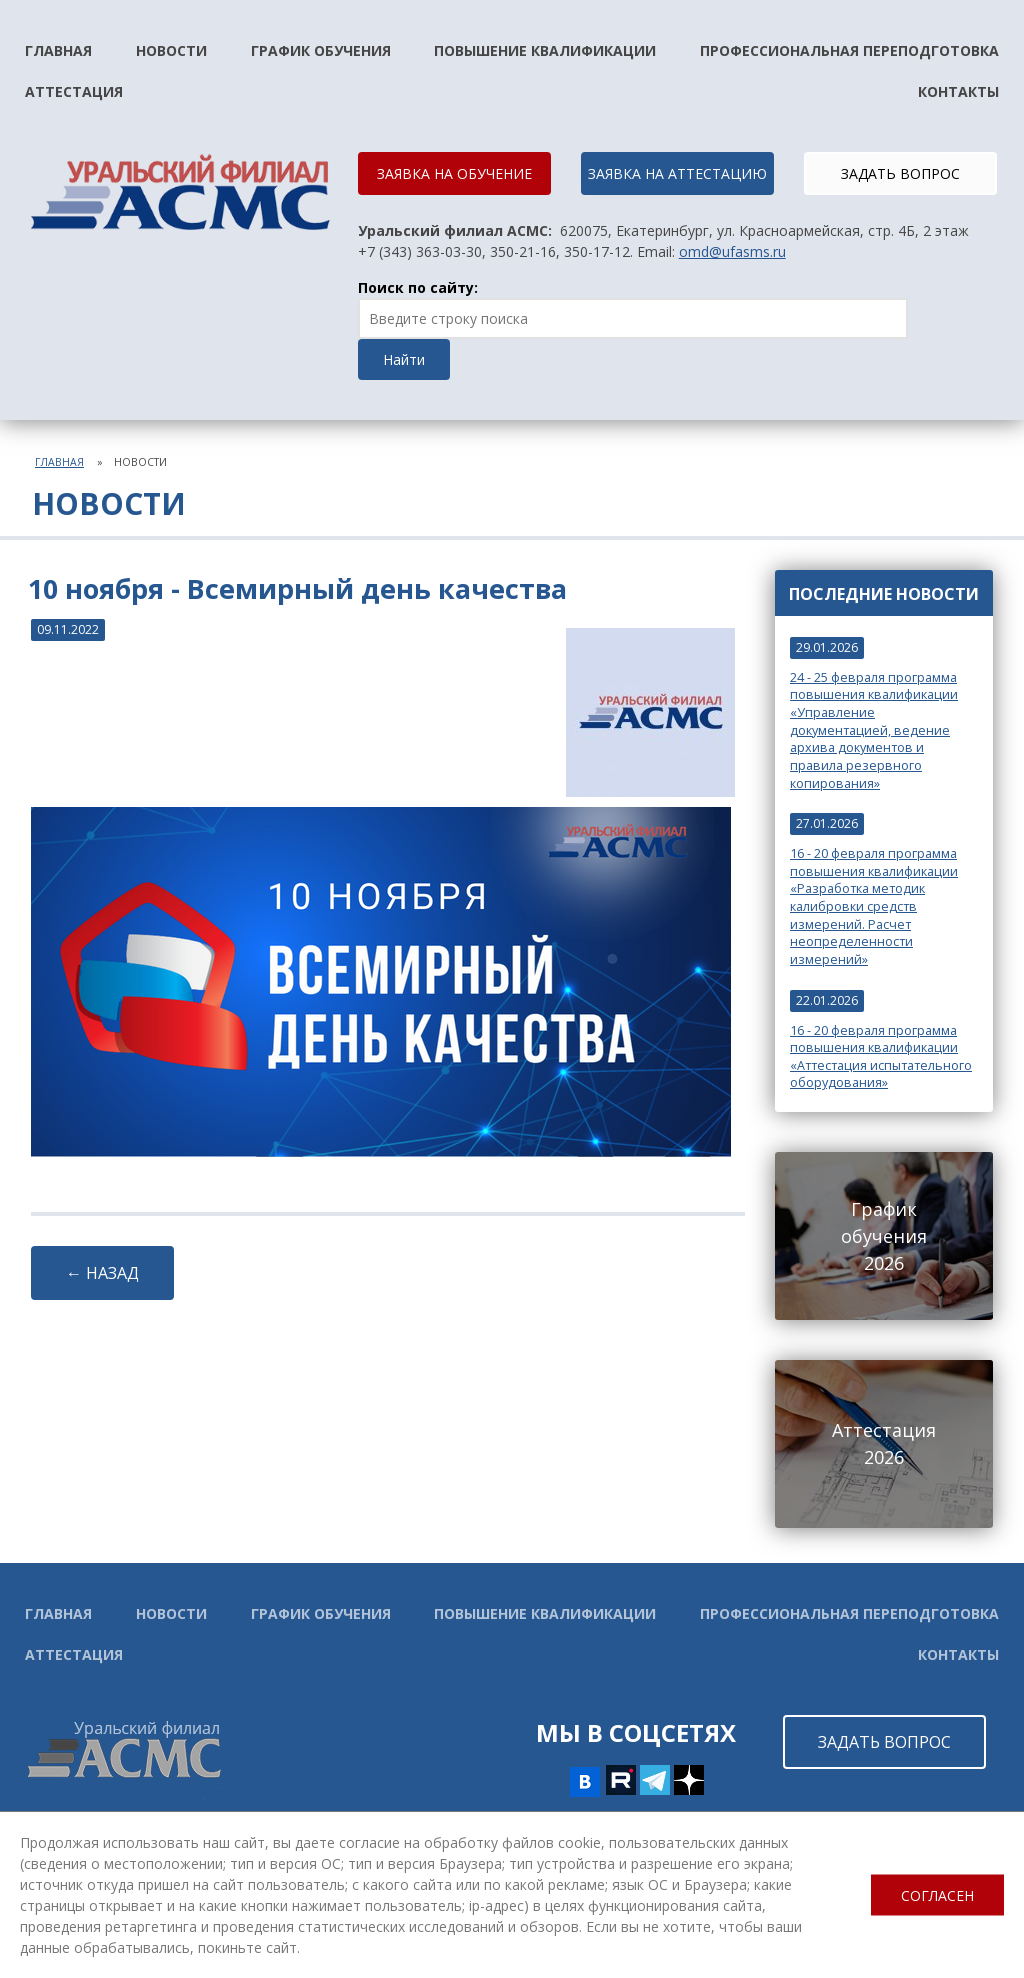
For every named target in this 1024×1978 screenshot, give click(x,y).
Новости (171, 50)
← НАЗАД (102, 1273)
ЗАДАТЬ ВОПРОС (900, 173)
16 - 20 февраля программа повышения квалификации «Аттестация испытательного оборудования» (881, 1057)
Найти (404, 359)
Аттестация (74, 91)
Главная (58, 50)
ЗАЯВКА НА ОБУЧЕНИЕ (454, 173)
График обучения (321, 50)
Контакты (958, 91)
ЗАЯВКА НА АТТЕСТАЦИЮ (677, 173)
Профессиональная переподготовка (849, 50)
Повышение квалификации (545, 50)
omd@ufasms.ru (732, 251)
